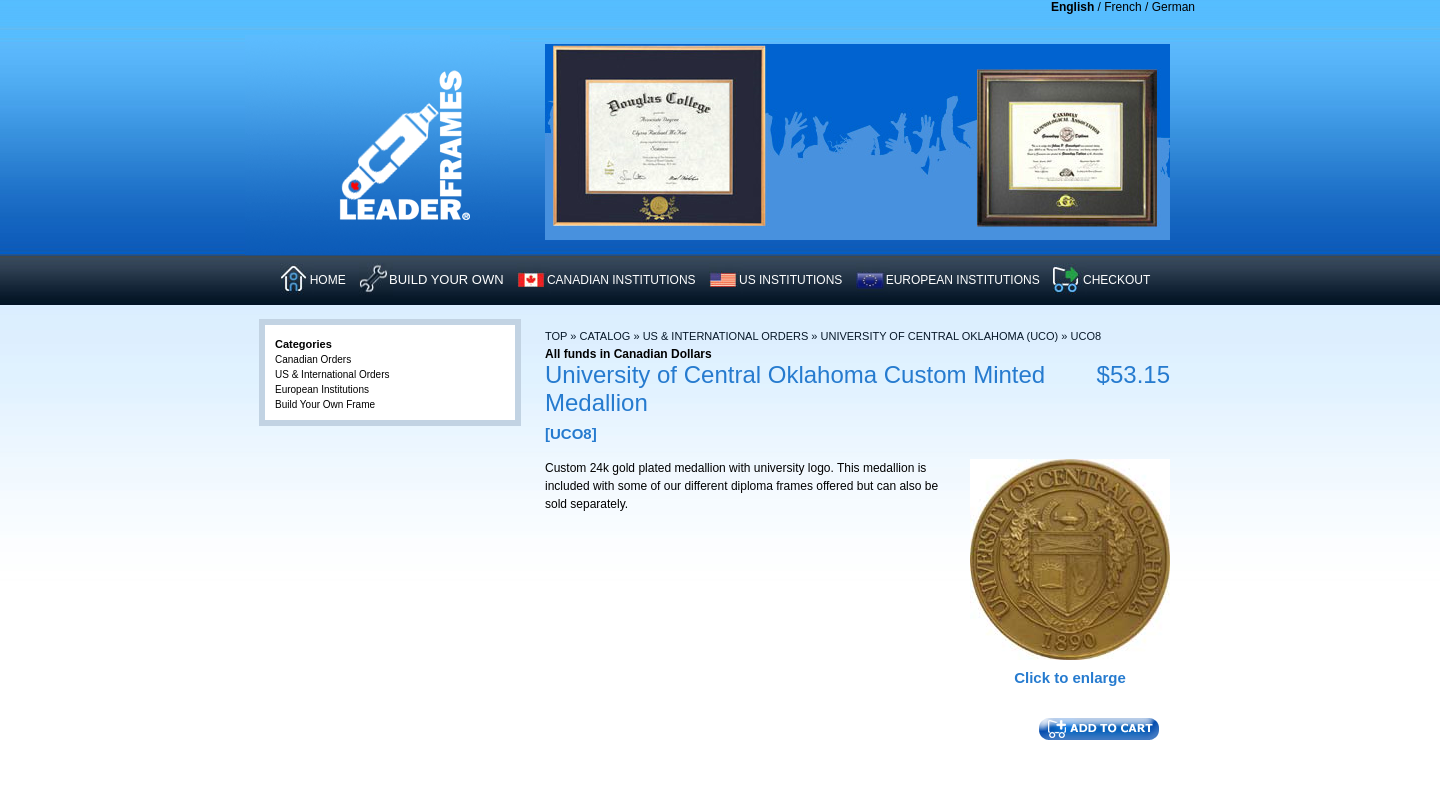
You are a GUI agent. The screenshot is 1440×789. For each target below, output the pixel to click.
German (1173, 7)
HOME (328, 280)
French (1122, 7)
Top (556, 336)
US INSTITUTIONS (790, 280)
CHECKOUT (1116, 280)
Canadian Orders (313, 359)
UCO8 (1086, 336)
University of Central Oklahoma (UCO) (940, 336)
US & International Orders (726, 336)
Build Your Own (446, 279)
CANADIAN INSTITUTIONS (621, 280)
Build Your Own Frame (325, 404)
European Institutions (322, 389)
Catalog (604, 336)
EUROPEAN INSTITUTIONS (963, 280)
